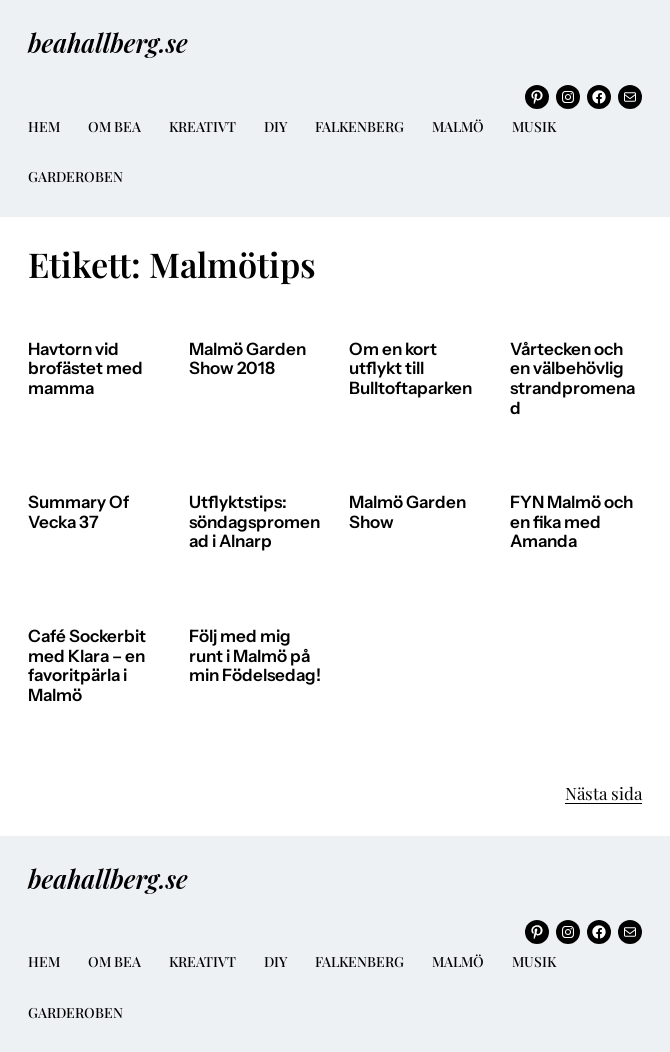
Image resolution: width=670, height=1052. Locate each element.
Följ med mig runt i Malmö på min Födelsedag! (255, 656)
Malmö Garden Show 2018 (247, 359)
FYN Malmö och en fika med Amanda (571, 522)
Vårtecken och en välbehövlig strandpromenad (572, 379)
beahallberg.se (108, 42)
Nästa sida (603, 793)
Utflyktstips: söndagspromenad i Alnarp (254, 522)
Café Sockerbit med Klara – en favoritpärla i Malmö (87, 666)
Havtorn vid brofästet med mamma (85, 369)
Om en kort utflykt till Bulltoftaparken (410, 369)
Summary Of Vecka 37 (78, 512)
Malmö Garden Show (407, 512)
